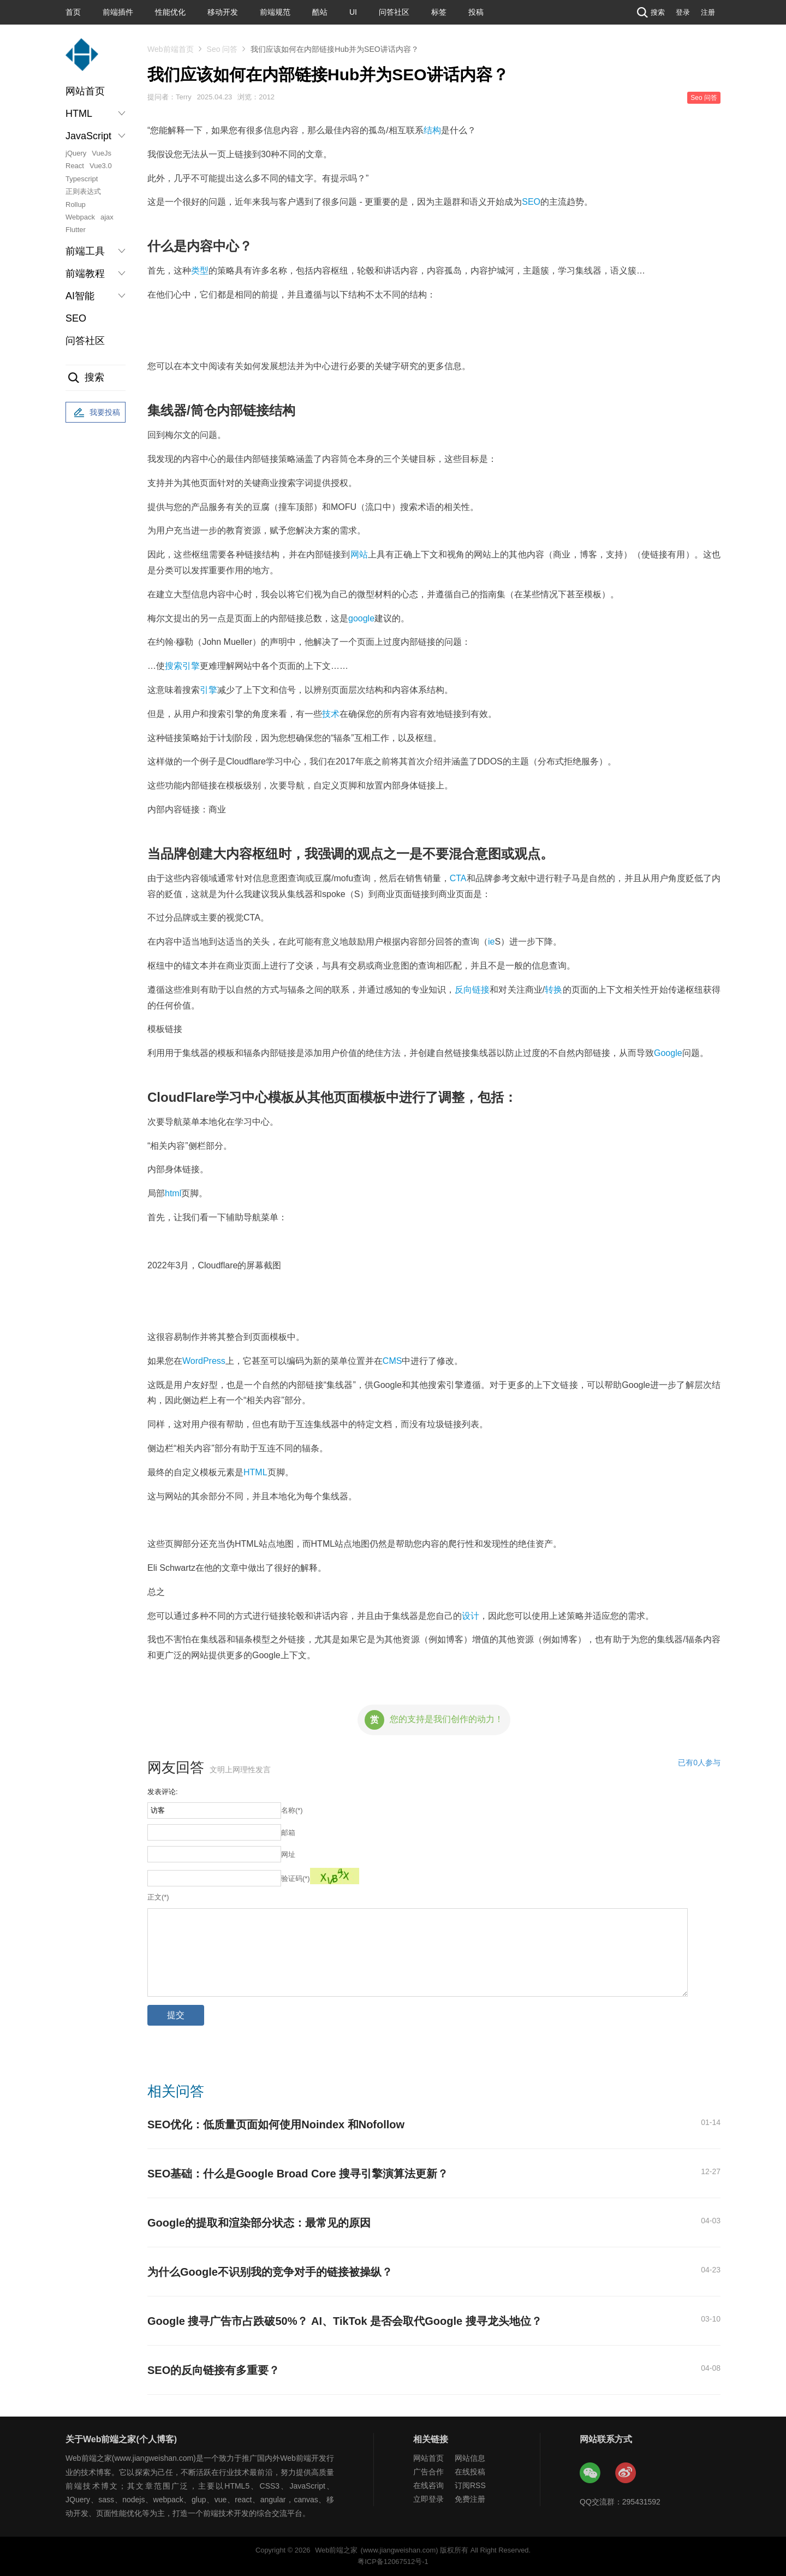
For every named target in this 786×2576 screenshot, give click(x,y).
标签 (438, 12)
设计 (470, 1616)
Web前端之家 (336, 2550)
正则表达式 (83, 191)
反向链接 (472, 989)
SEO (76, 318)
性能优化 (170, 12)
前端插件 (118, 12)
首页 (73, 12)
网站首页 (85, 91)
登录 (683, 12)
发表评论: (162, 1792)
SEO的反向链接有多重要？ (213, 2370)
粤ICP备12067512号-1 (393, 2561)
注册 (708, 12)
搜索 (649, 12)
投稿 (476, 12)
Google (668, 1053)
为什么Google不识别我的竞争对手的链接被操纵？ (269, 2272)
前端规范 (275, 12)
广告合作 (428, 2471)
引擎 (208, 690)
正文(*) (158, 1897)
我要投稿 (95, 413)
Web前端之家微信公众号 (591, 2473)
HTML (255, 1472)
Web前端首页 (170, 49)
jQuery (76, 153)
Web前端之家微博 (626, 2473)
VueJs (101, 153)
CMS (392, 1361)
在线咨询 (428, 2485)
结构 (432, 130)
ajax (107, 217)
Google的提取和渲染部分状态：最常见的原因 (259, 2223)
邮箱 (288, 1833)
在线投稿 (470, 2471)
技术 (331, 714)
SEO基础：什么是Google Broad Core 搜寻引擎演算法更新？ (297, 2174)
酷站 (319, 12)
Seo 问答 (222, 49)
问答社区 (394, 12)
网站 (359, 554)
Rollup (76, 204)
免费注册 (470, 2499)
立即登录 (428, 2499)
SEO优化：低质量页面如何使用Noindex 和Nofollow (275, 2124)
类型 (200, 270)
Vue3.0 (101, 166)
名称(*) (292, 1810)
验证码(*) (295, 1878)
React (75, 166)
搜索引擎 (182, 665)
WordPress (203, 1361)
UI (353, 12)
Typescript (82, 179)
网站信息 (470, 2458)
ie (491, 941)
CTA (458, 878)
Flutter (76, 229)
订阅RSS (470, 2485)
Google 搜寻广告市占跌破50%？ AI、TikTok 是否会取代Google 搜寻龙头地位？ (344, 2321)
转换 (553, 989)
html (173, 1193)
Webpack (80, 217)
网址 (288, 1854)
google (361, 618)
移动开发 (222, 12)
